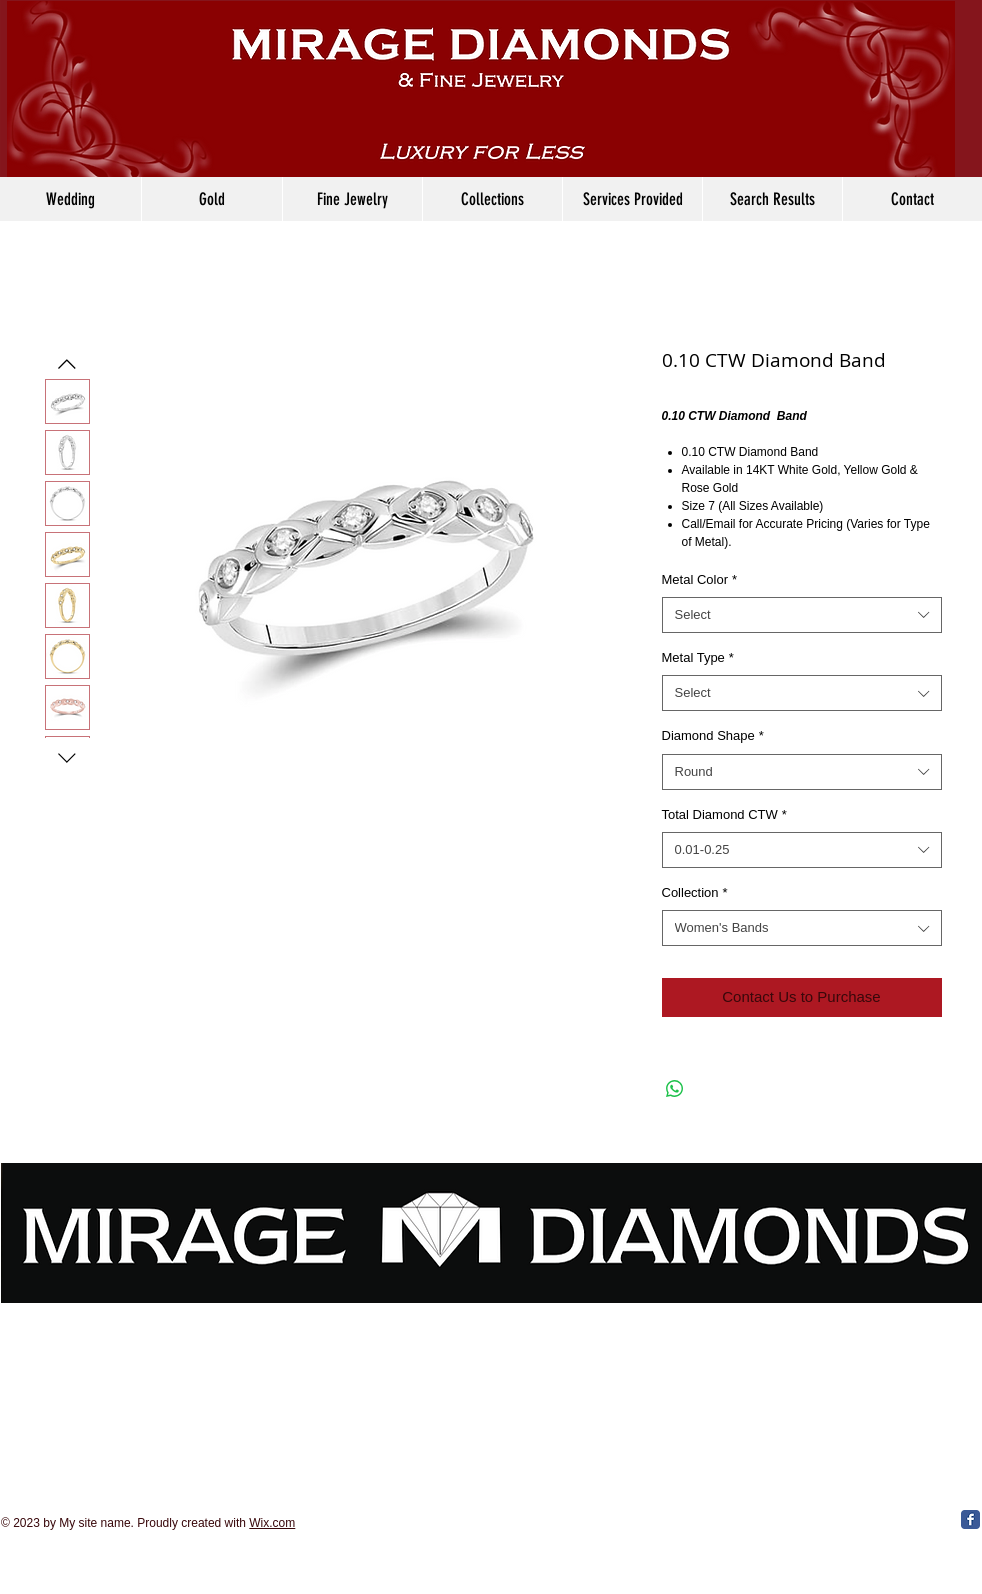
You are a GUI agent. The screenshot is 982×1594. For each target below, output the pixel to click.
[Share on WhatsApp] (675, 1089)
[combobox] (802, 615)
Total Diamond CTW (724, 814)
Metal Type (698, 657)
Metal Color (700, 579)
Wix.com (272, 1523)
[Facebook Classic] (970, 1519)
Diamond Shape (713, 735)
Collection (695, 892)
